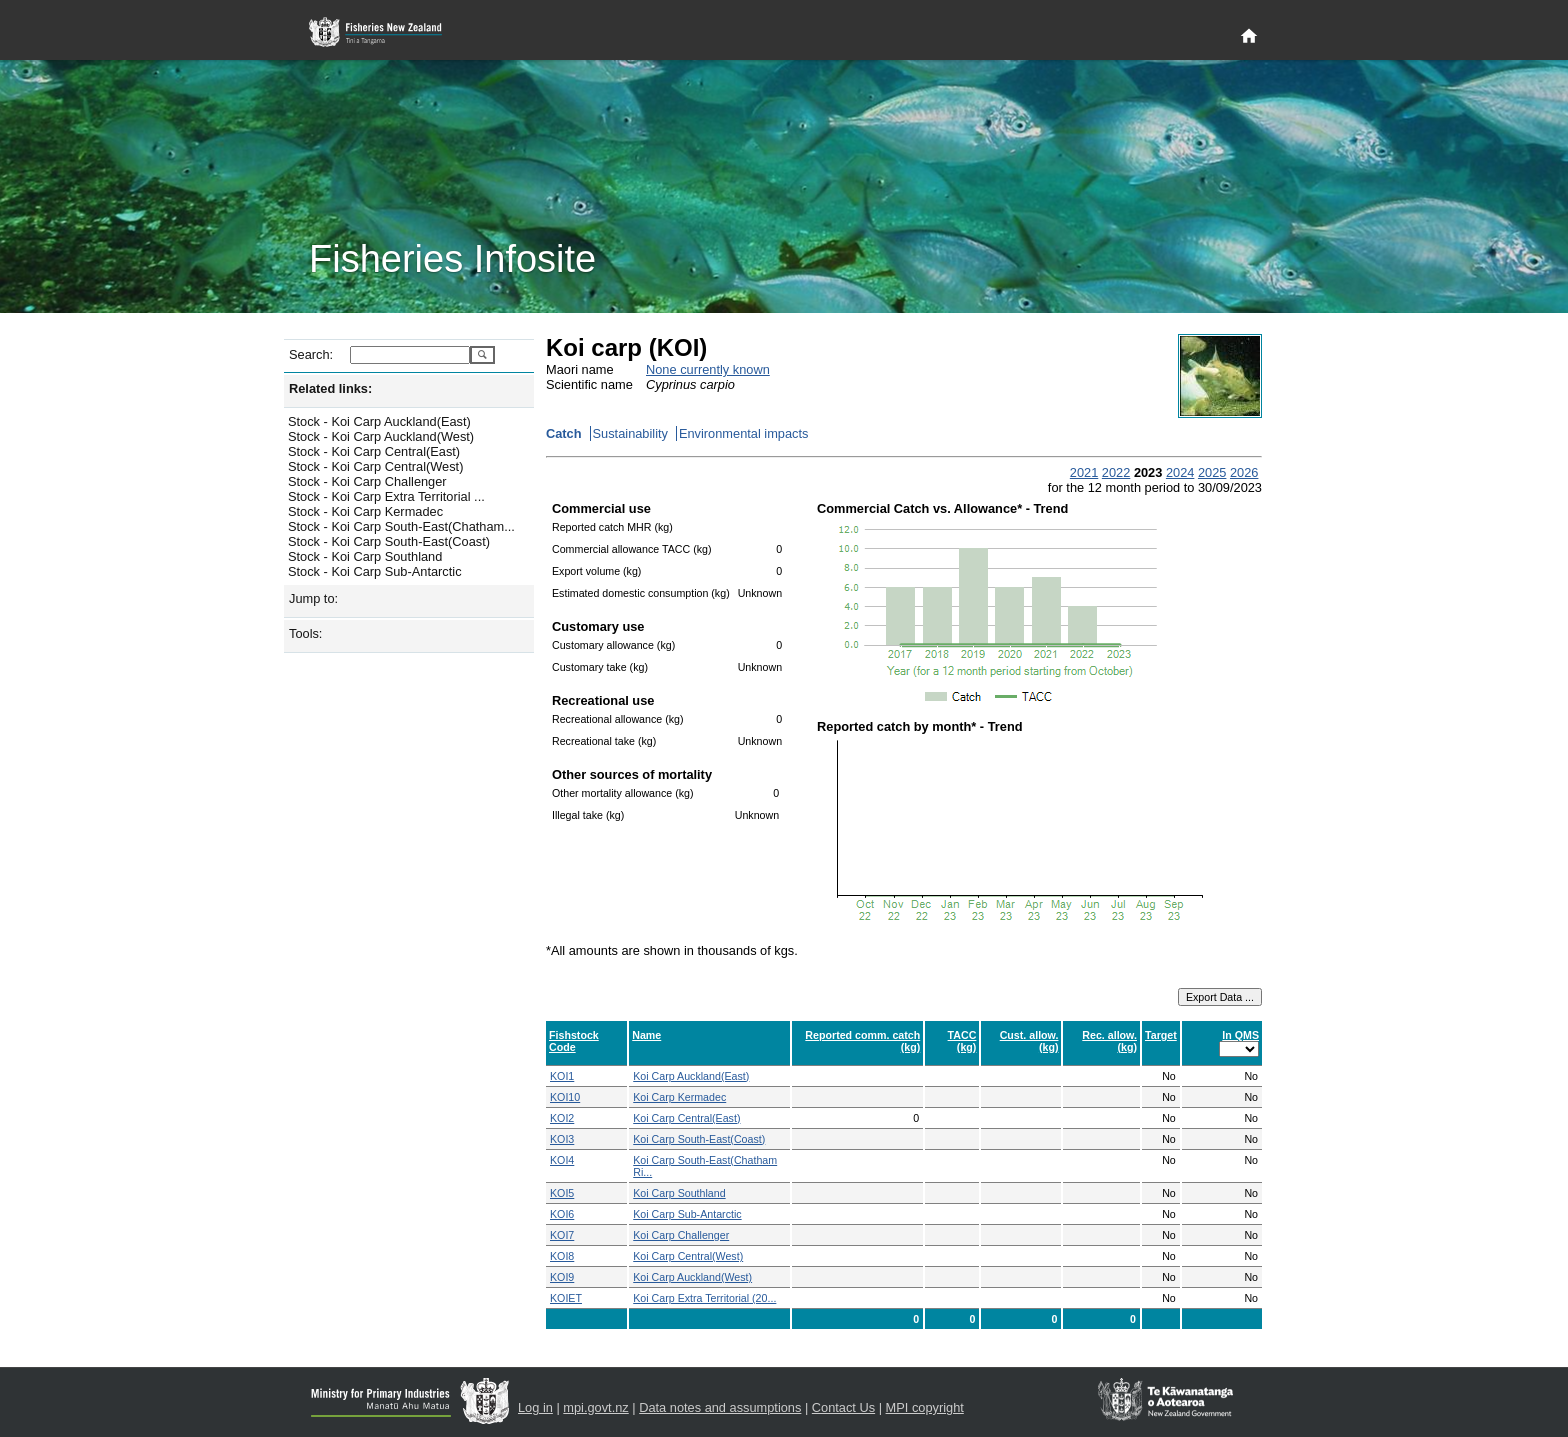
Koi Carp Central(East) (686, 1118)
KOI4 (562, 1160)
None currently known (708, 369)
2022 (1116, 472)
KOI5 (562, 1193)
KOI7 (562, 1235)
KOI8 (562, 1256)
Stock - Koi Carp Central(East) (374, 451)
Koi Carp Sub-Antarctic (687, 1214)
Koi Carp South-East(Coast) (699, 1139)
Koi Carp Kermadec (679, 1097)
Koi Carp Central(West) (688, 1256)
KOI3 (562, 1139)
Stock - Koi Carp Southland (365, 556)
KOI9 (562, 1277)
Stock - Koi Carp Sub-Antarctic (375, 571)
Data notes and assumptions (720, 1407)
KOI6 (562, 1214)
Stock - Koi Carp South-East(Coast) (389, 541)
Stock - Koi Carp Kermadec (365, 511)
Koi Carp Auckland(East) (691, 1076)
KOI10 (565, 1097)
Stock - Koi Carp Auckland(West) (381, 436)
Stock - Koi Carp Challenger (367, 481)
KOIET (566, 1298)
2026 (1244, 472)
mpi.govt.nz (595, 1407)
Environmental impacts (743, 433)
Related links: (330, 388)
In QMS (1240, 1035)
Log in (535, 1407)
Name (646, 1035)
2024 (1180, 472)
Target (1161, 1035)
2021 (1084, 472)
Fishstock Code (574, 1041)
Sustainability (630, 433)
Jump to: (313, 598)
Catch (564, 433)
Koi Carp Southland (679, 1193)
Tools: (305, 633)
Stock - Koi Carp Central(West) (375, 466)
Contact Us (843, 1407)
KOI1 (562, 1076)
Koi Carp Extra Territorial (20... (704, 1298)
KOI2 (562, 1118)
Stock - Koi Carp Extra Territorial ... (386, 496)
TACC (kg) (962, 1041)
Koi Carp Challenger (681, 1235)
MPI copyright (925, 1407)
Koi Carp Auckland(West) (692, 1277)
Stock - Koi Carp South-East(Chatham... (401, 526)
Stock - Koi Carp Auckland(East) (379, 421)
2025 (1212, 472)
